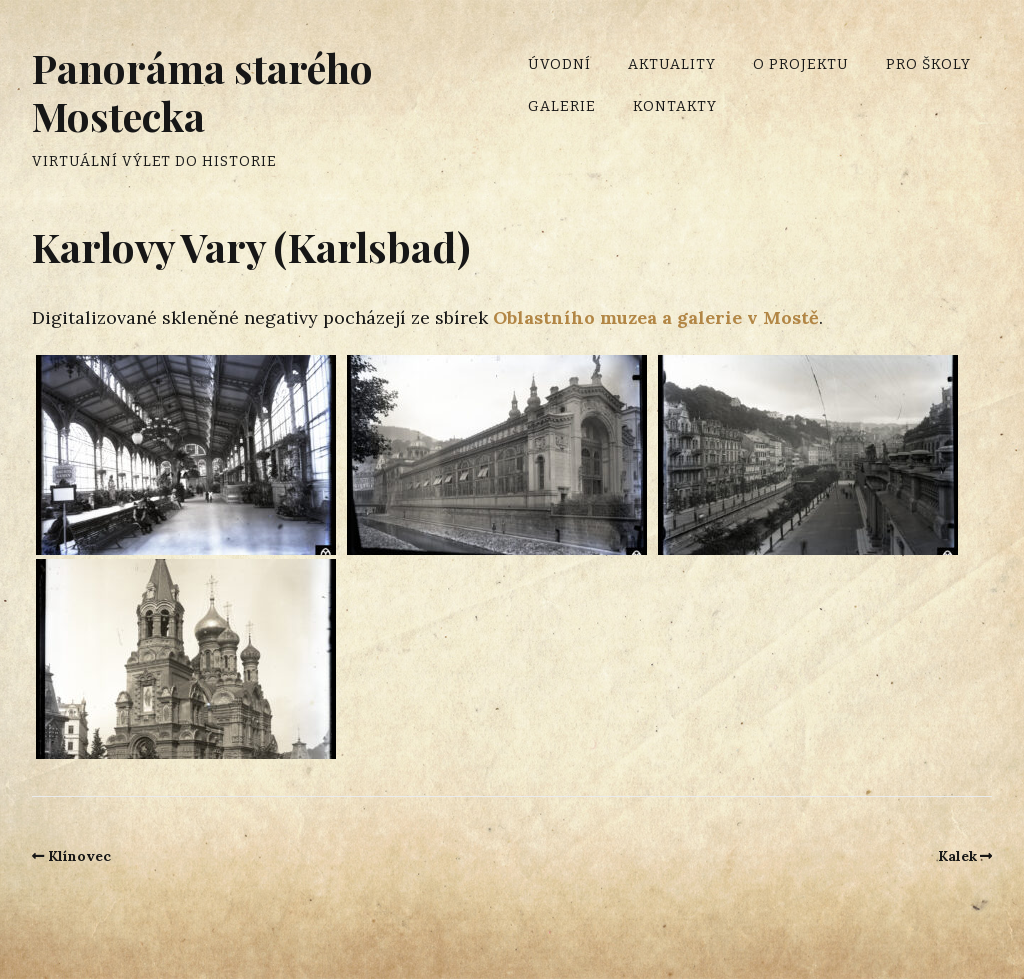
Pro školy (928, 64)
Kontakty (675, 106)
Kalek (957, 856)
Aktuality (672, 64)
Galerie (562, 106)
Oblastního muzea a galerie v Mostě (656, 317)
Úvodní (559, 64)
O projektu (801, 64)
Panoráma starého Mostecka (202, 91)
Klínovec (79, 856)
